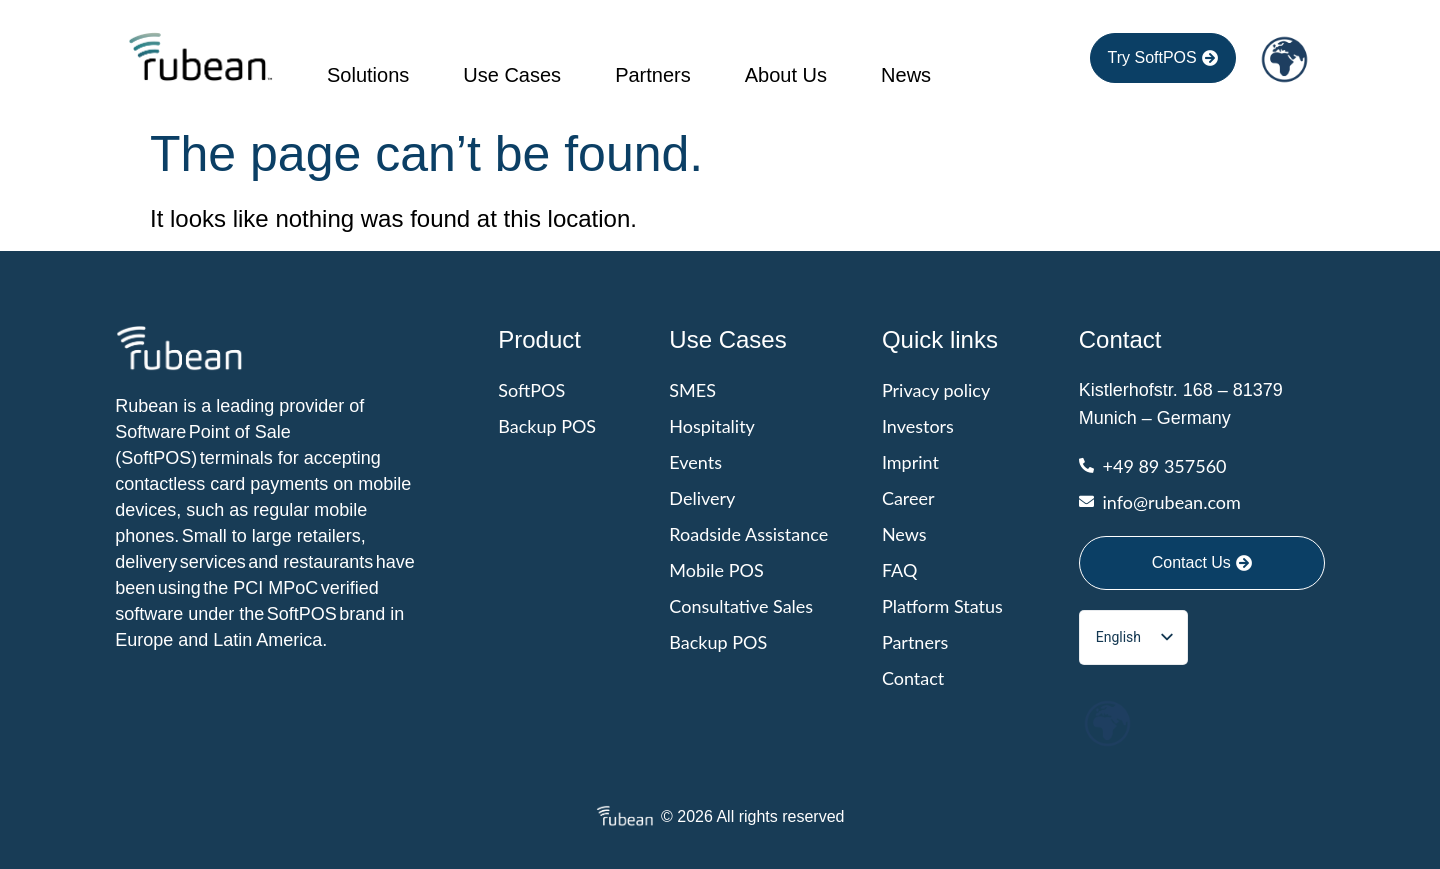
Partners (653, 75)
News (906, 75)
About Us (786, 75)
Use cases (512, 75)
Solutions (368, 75)
